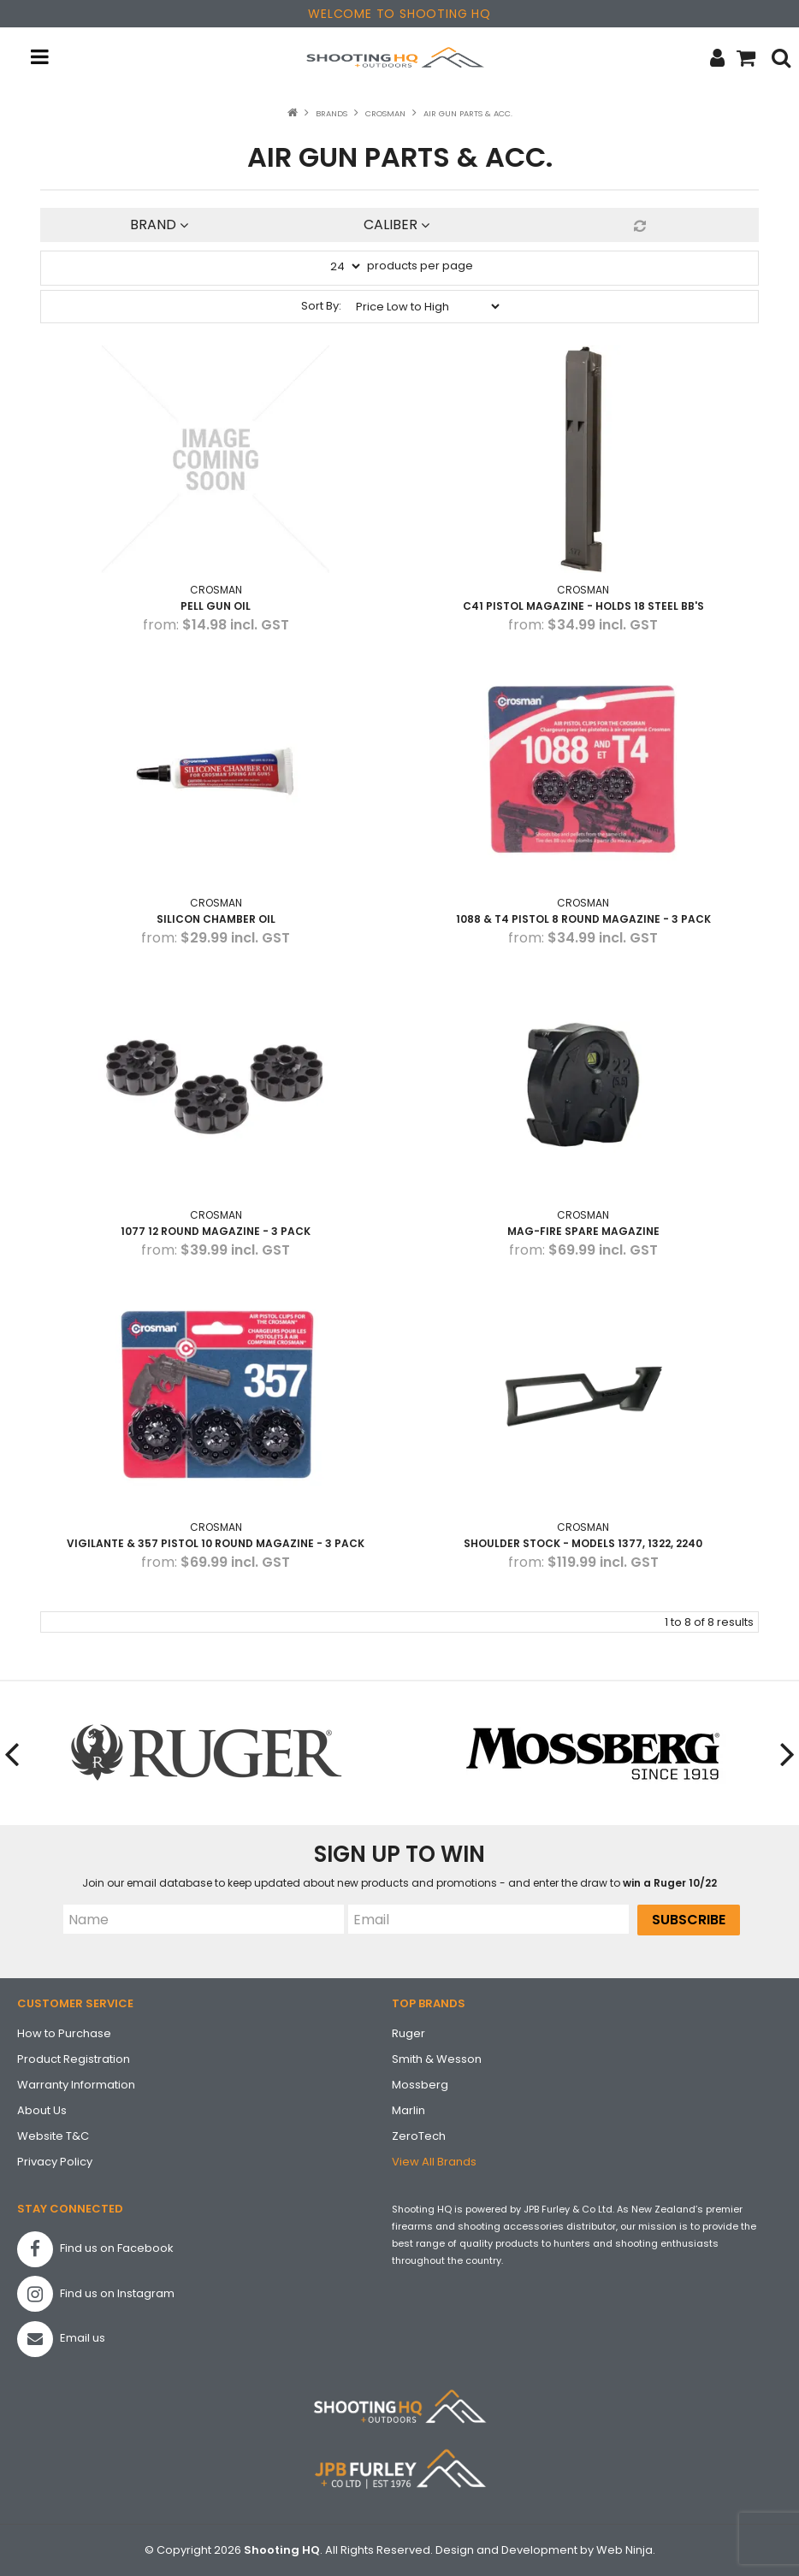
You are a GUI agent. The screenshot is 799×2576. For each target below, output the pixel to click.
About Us (42, 2110)
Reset (638, 226)
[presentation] (13, 1753)
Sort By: (321, 306)
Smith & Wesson (437, 2059)
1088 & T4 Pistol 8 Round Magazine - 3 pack (583, 919)
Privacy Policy (54, 2162)
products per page (420, 265)
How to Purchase (64, 2033)
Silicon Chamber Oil (216, 919)
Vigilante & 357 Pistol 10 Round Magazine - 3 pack (215, 1543)
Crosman (385, 113)
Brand (158, 224)
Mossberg (420, 2085)
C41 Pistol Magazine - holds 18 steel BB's (583, 606)
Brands (331, 113)
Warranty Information (76, 2085)
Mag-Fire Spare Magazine (583, 1231)
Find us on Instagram (96, 2294)
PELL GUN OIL (216, 606)
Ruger (408, 2033)
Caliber (396, 224)
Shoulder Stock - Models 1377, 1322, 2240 (583, 1543)
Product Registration (73, 2059)
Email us (61, 2339)
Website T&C (53, 2136)
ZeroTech (419, 2136)
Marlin (408, 2110)
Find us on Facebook (95, 2249)
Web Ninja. (625, 2550)
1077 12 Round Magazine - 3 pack (216, 1231)
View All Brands (434, 2162)
